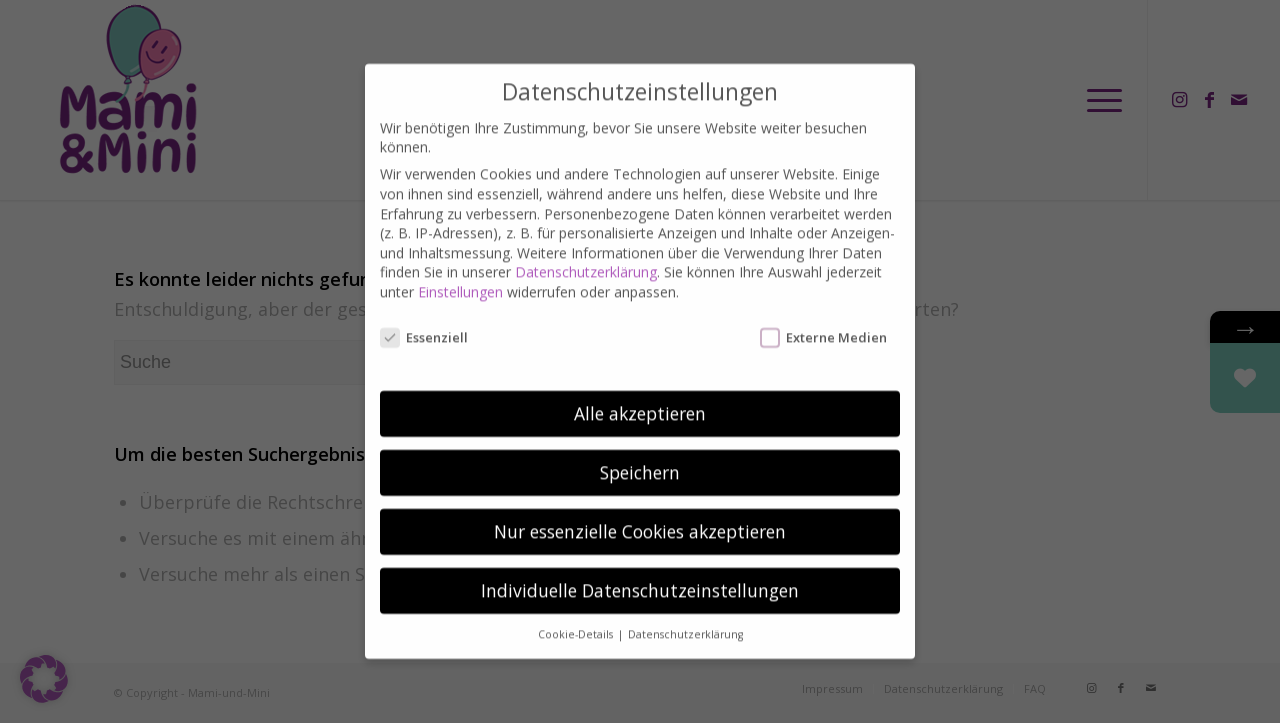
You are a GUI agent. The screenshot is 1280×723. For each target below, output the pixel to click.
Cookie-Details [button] (577, 617)
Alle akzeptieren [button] (640, 396)
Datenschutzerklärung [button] (685, 617)
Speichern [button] (640, 455)
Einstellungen (460, 274)
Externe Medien (823, 320)
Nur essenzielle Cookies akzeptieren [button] (640, 514)
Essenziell (424, 320)
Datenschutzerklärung (586, 254)
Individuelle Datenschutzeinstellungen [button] (640, 573)
